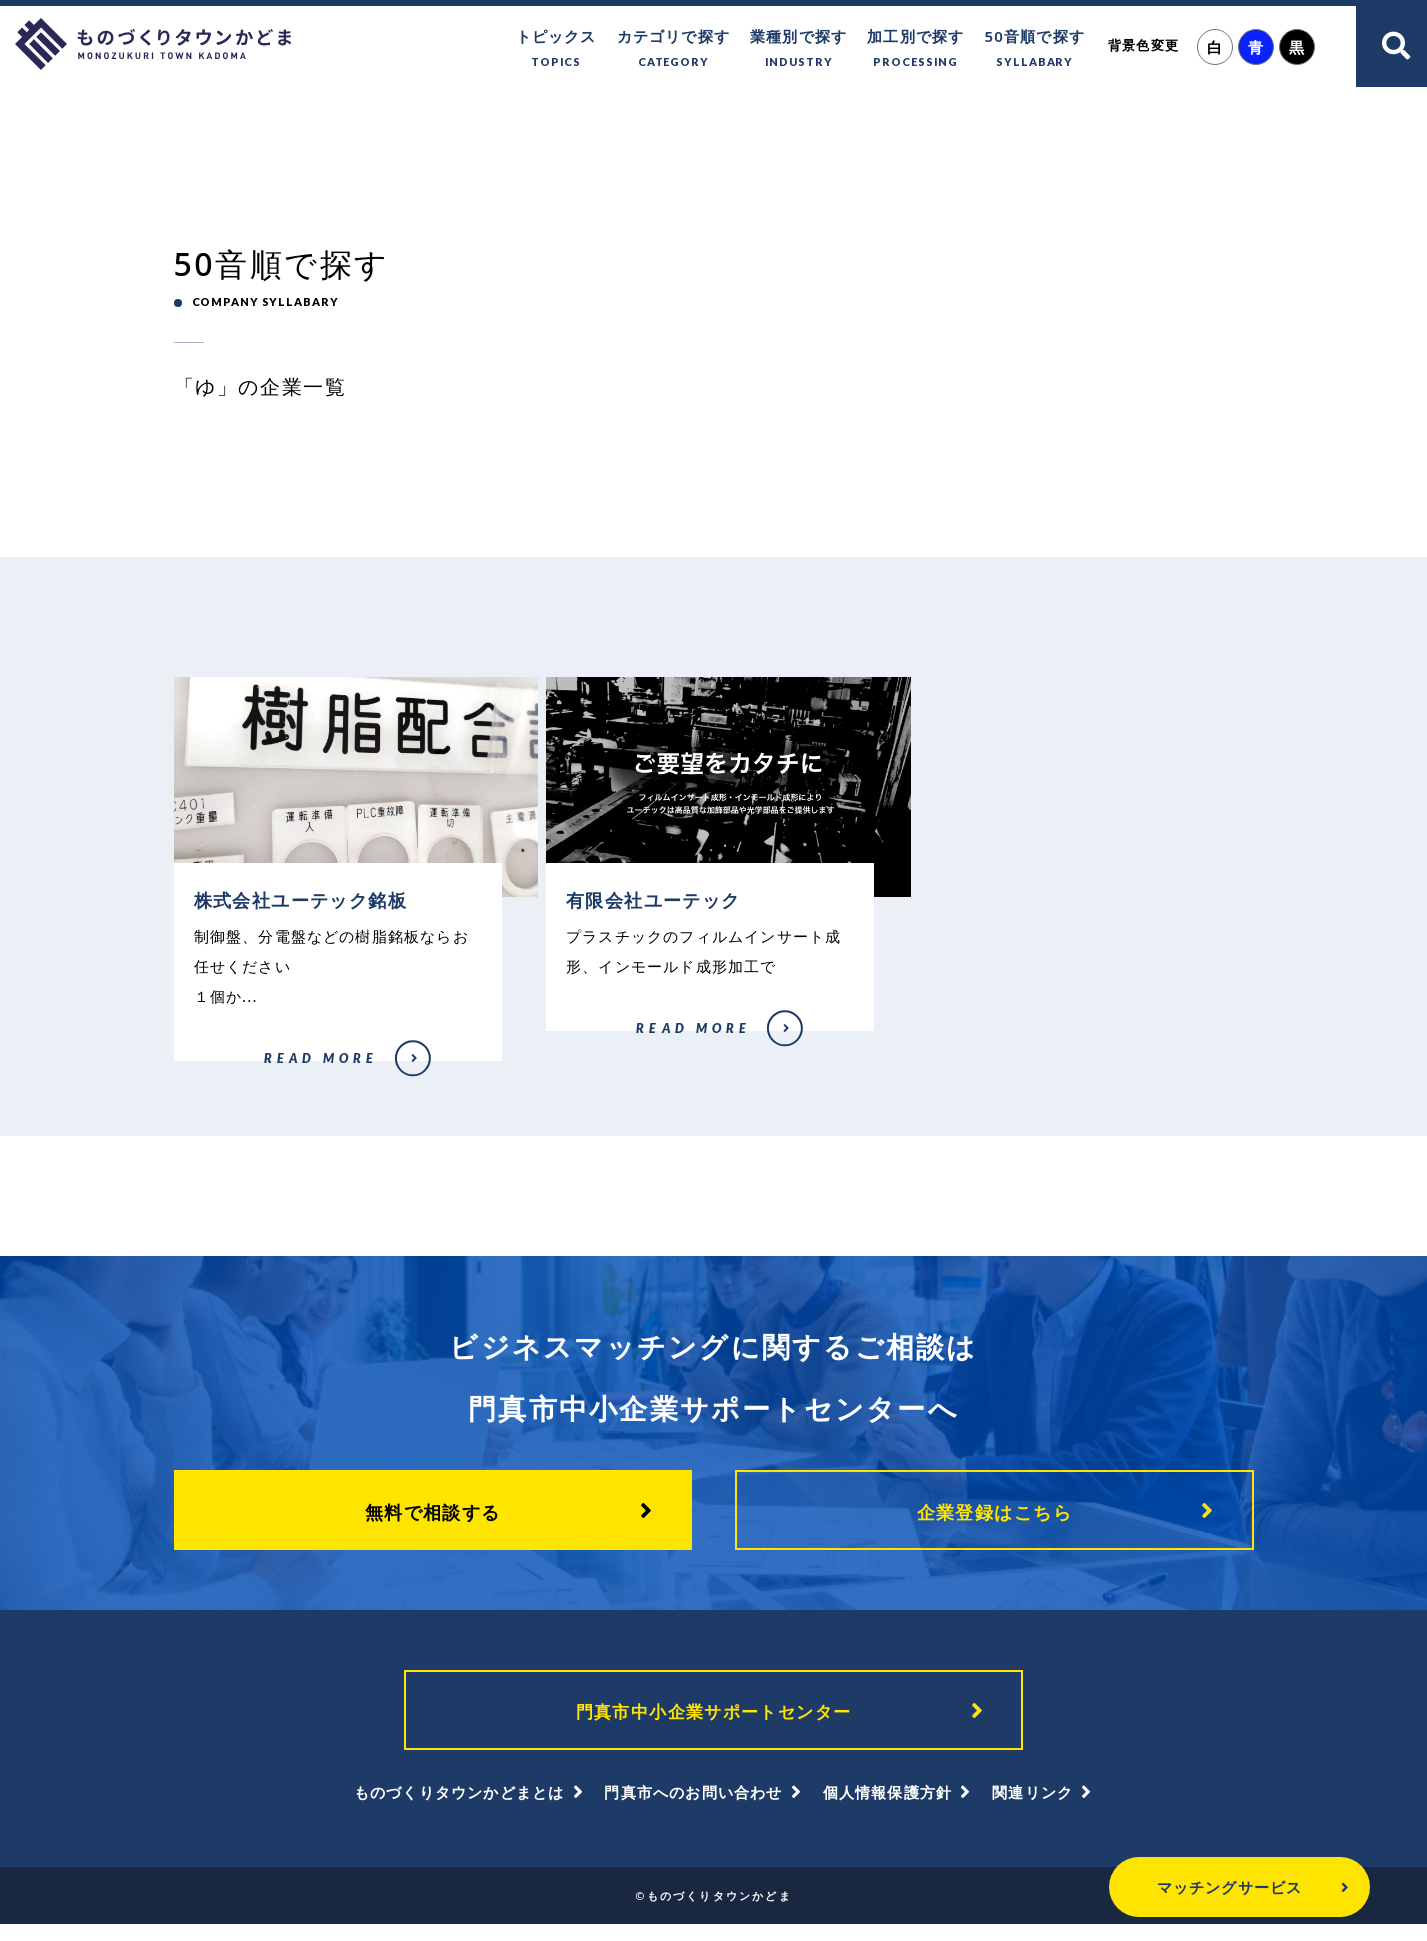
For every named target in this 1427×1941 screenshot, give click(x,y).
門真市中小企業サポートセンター (714, 1724)
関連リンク (1032, 1809)
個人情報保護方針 (888, 1809)
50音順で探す (1034, 49)
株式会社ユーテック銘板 (233, 1073)
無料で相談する (433, 1520)
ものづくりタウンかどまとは (459, 1809)
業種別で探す (798, 49)
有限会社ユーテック (594, 1043)
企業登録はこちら (995, 1520)
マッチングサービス (1177, 1887)
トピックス (556, 49)
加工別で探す (915, 49)
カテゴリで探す (673, 49)
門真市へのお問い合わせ (693, 1809)
